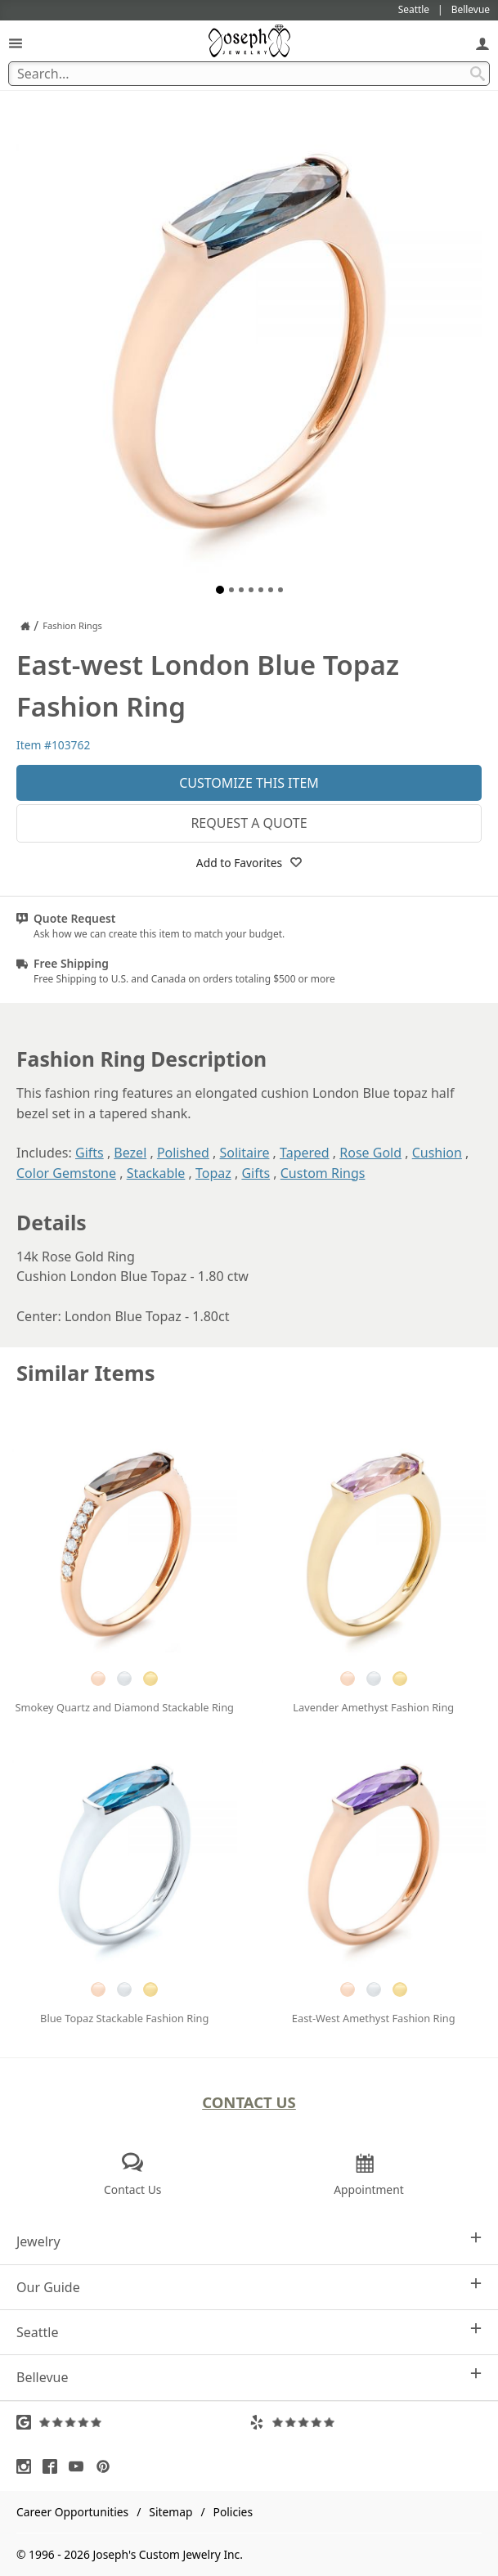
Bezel (130, 1153)
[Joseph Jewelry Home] (25, 626)
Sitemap (170, 2512)
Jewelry (249, 2241)
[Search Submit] (477, 73)
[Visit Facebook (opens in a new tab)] (54, 2466)
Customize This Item (249, 783)
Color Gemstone (66, 1173)
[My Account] (482, 43)
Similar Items (85, 1373)
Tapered (305, 1153)
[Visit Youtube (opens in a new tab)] (80, 2466)
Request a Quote (249, 823)
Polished (183, 1153)
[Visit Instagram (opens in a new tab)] (27, 2466)
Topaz (213, 1173)
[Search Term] (249, 73)
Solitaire (245, 1153)
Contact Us (249, 2102)
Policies (233, 2512)
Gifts (89, 1153)
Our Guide (249, 2286)
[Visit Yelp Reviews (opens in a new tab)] (365, 2422)
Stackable (156, 1173)
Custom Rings (323, 1173)
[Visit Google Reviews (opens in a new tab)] (132, 2422)
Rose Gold (370, 1153)
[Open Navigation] (15, 43)
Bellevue (249, 2376)
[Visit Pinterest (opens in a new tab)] (107, 2466)
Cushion (437, 1153)
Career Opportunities (72, 2512)
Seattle (249, 2331)
